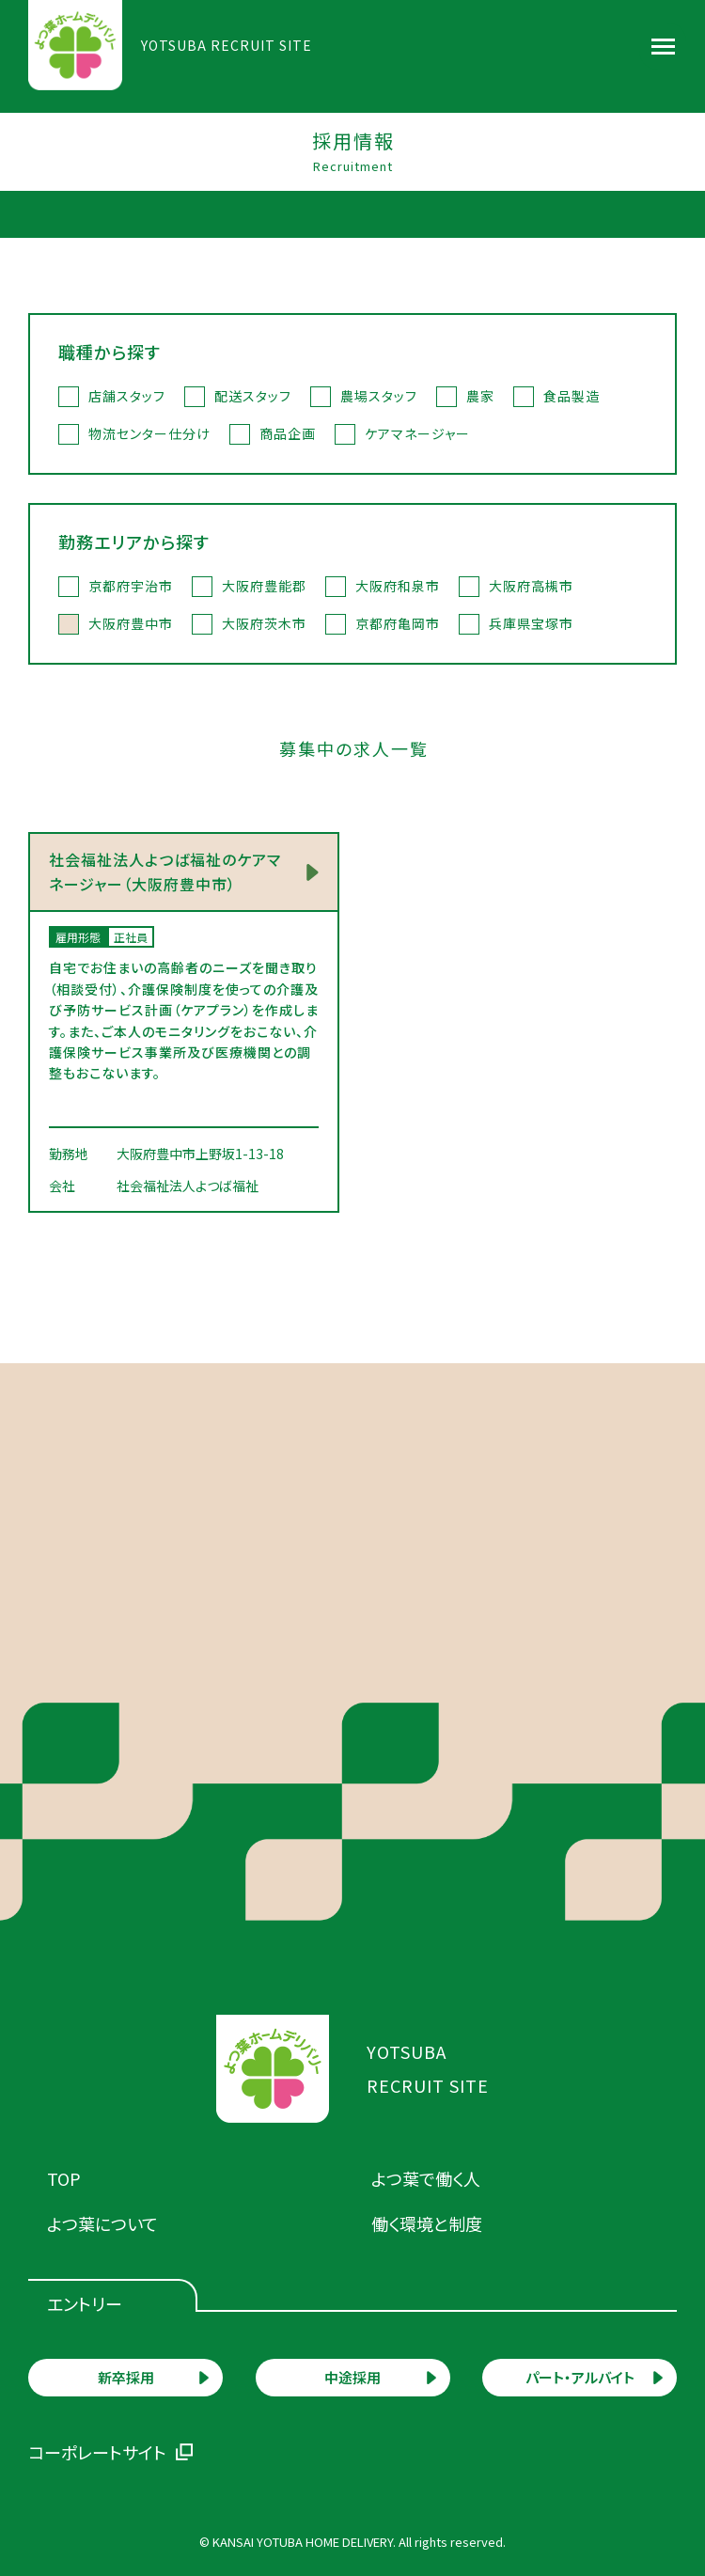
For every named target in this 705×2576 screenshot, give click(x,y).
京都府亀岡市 (397, 623)
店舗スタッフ (126, 395)
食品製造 (571, 395)
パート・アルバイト (579, 2377)
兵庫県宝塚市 (531, 623)
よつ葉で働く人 (425, 2178)
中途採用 (352, 2377)
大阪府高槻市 (531, 585)
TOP (64, 2178)
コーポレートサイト (97, 2451)
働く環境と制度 (426, 2223)
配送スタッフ (252, 395)
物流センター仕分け (149, 433)
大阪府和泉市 (397, 585)
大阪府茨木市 (264, 623)
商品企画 (287, 433)
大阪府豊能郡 (264, 585)
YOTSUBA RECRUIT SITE (226, 45)
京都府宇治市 (130, 585)
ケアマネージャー (417, 433)
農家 (480, 395)
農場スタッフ (378, 395)
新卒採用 (126, 2377)
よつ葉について (102, 2223)
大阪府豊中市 (130, 623)
